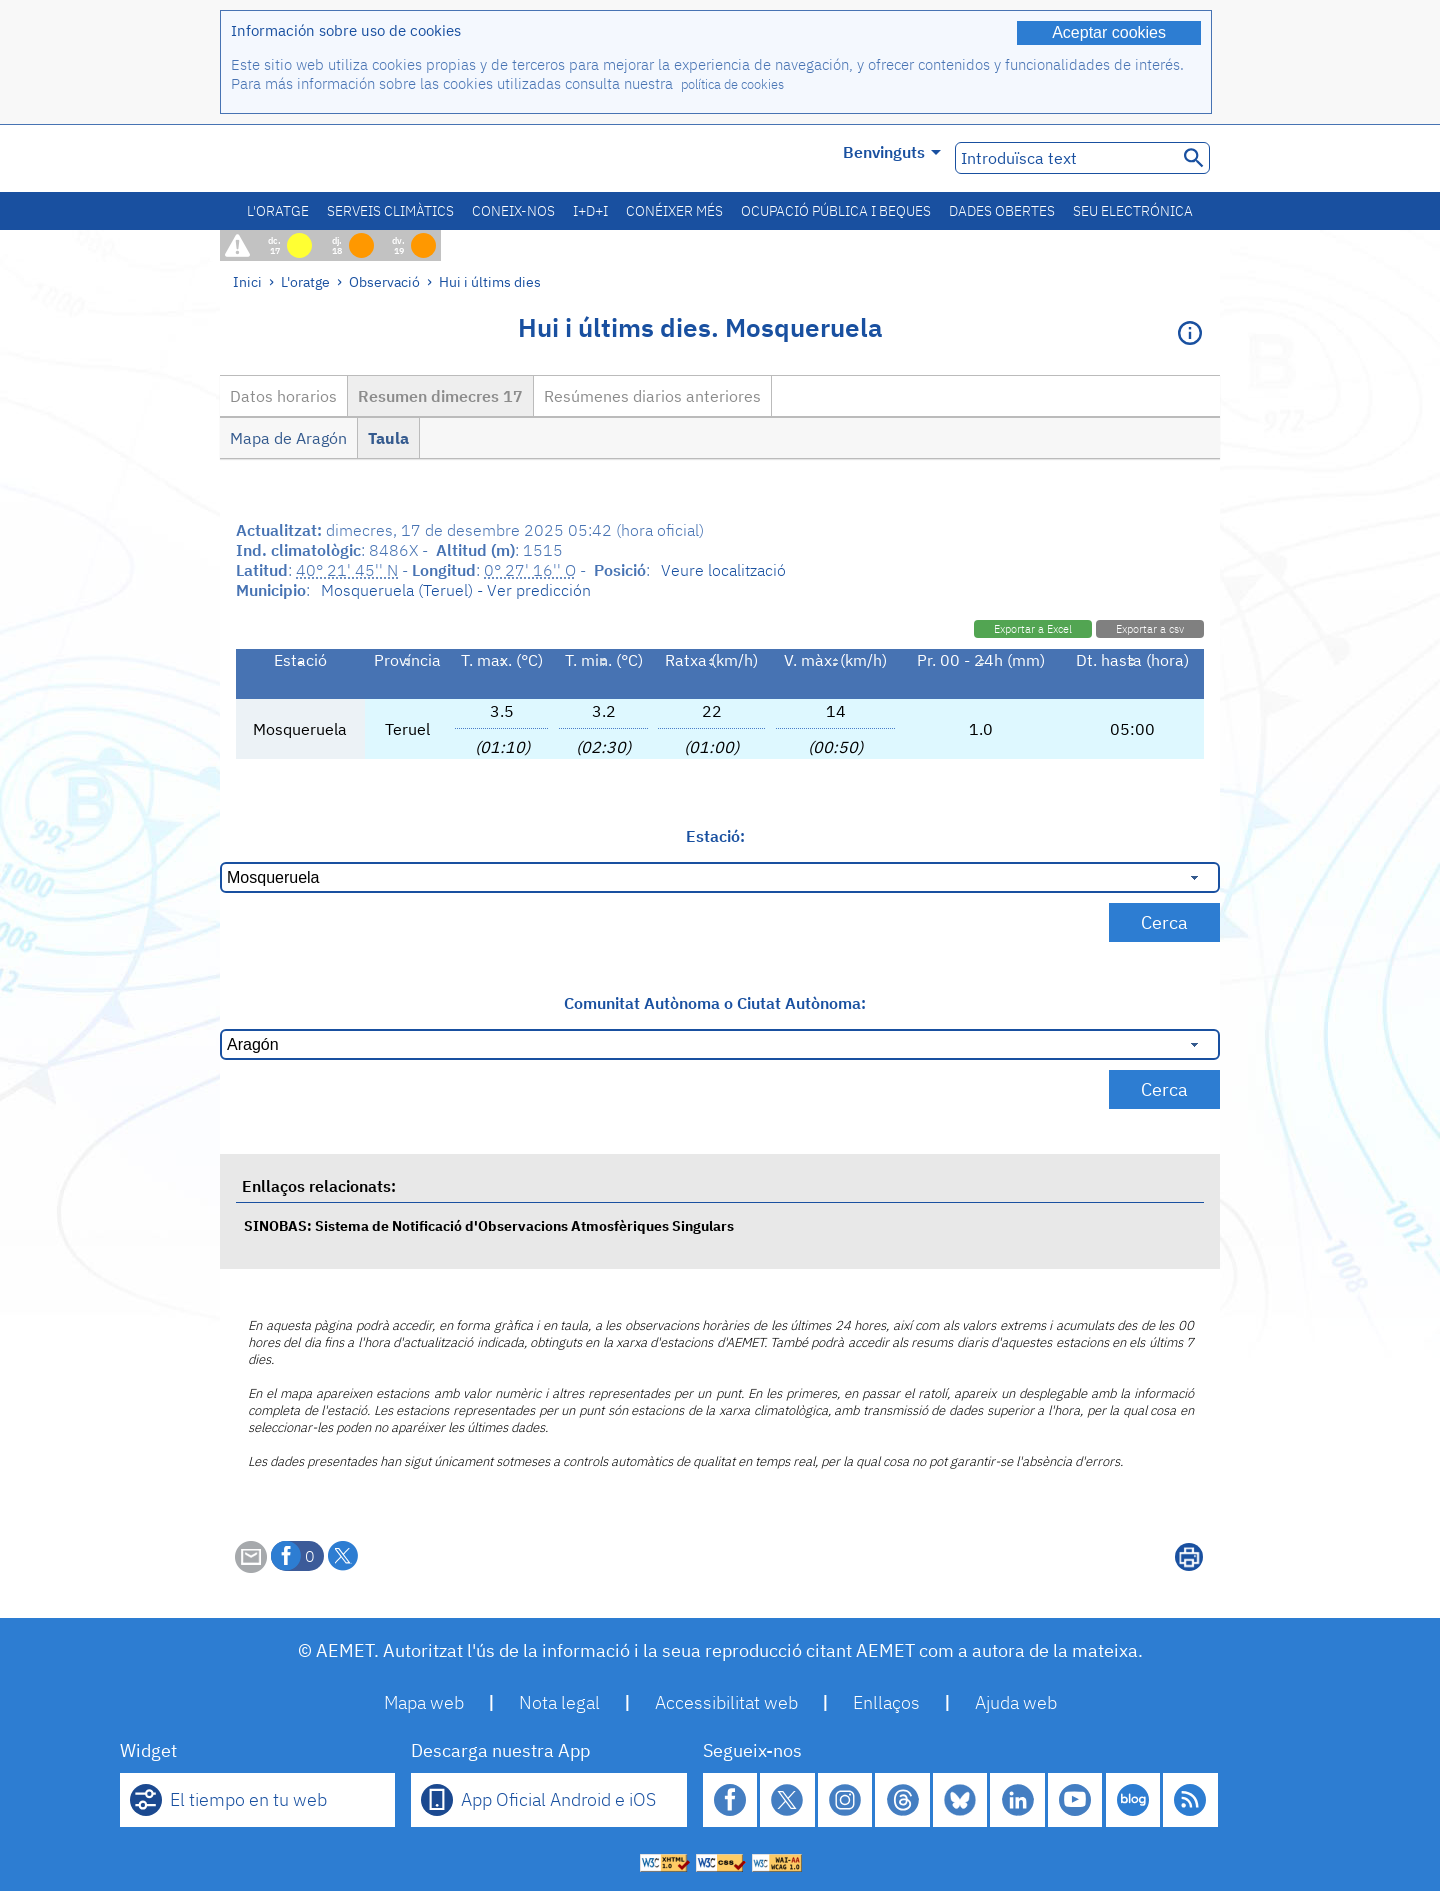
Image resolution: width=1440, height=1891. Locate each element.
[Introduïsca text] (1064, 158)
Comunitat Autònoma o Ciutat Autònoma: (715, 1003)
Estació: (715, 836)
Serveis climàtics (390, 211)
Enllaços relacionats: (319, 1186)
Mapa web (424, 1702)
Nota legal (559, 1702)
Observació (384, 281)
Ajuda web (1016, 1702)
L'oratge (278, 211)
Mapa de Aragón (288, 438)
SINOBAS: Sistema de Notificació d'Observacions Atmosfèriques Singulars (489, 1225)
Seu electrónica (1133, 211)
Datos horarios (283, 396)
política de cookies (732, 84)
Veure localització (723, 570)
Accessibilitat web (726, 1702)
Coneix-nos (513, 211)
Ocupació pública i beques (836, 211)
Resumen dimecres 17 (440, 396)
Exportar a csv (1150, 629)
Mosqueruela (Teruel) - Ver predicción (456, 590)
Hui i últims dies (490, 281)
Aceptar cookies (1109, 32)
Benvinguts (892, 152)
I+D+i (590, 211)
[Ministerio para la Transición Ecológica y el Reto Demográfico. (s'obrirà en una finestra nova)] (333, 158)
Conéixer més (674, 211)
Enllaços (886, 1702)
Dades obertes (1002, 211)
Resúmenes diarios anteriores (652, 396)
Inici (247, 281)
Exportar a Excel (1033, 629)
